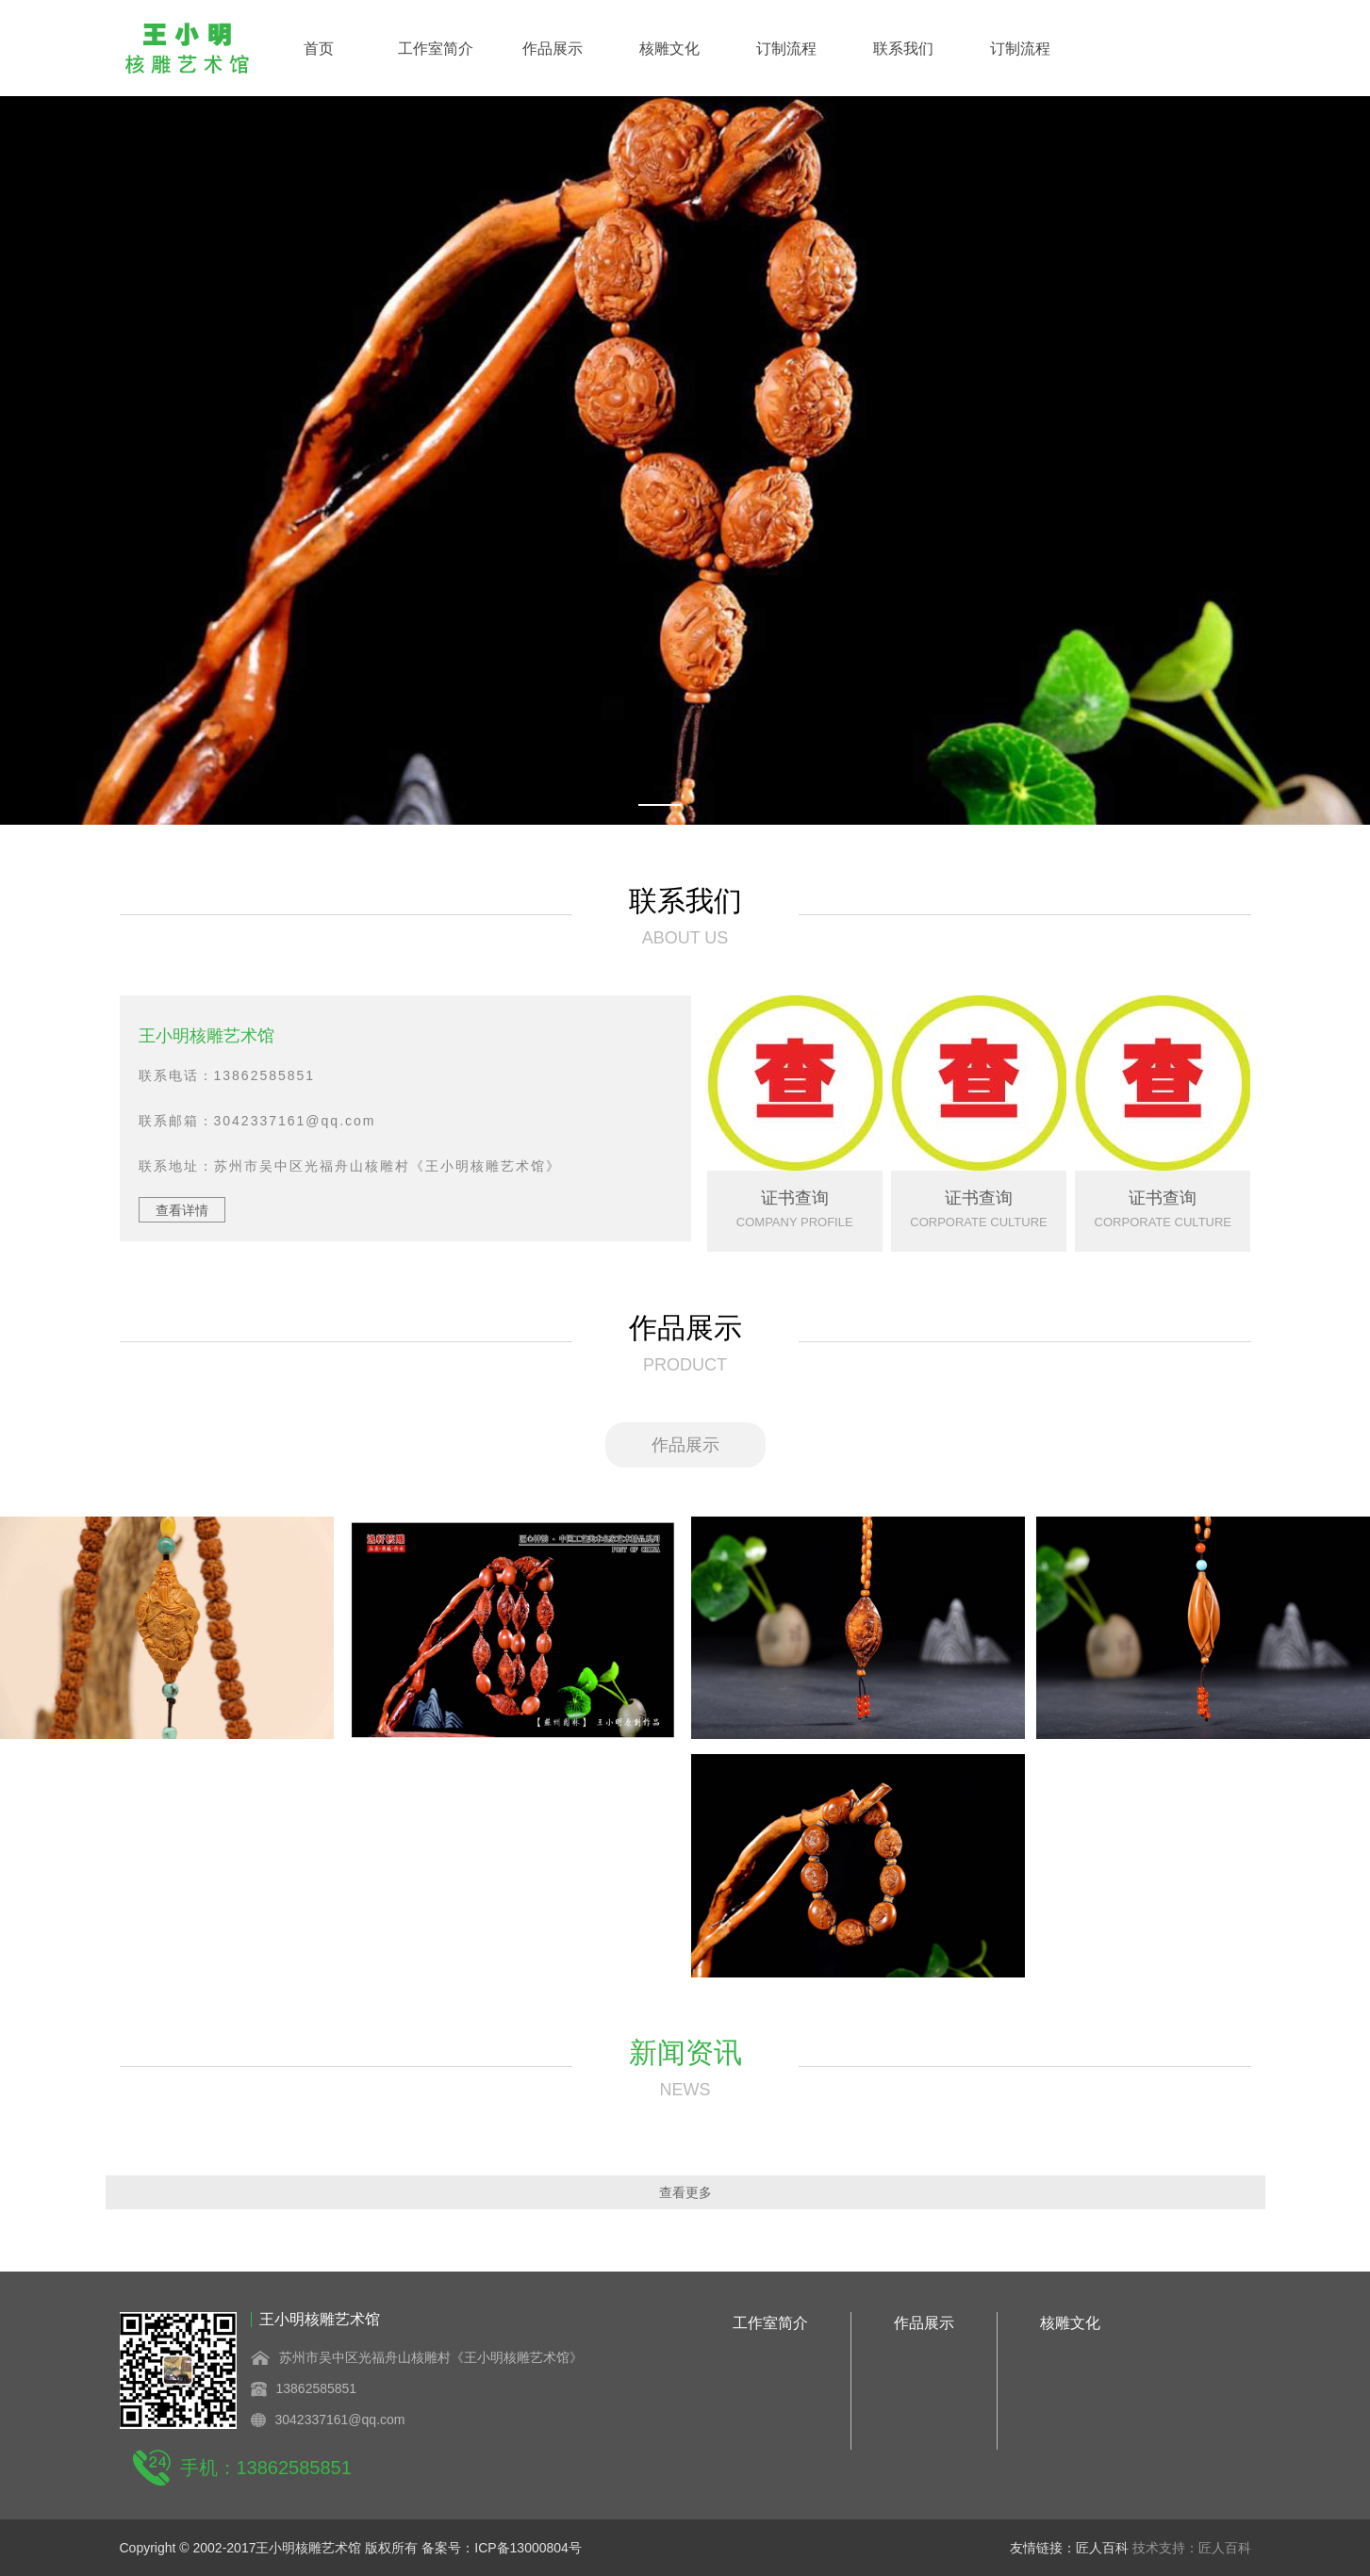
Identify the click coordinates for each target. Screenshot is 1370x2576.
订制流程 (786, 49)
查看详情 (182, 1210)
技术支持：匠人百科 (1191, 2547)
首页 (319, 49)
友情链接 (1036, 2547)
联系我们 (903, 49)
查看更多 (685, 2192)
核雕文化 (669, 49)
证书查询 (795, 1198)
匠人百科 (1104, 2547)
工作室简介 (435, 49)
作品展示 (552, 49)
